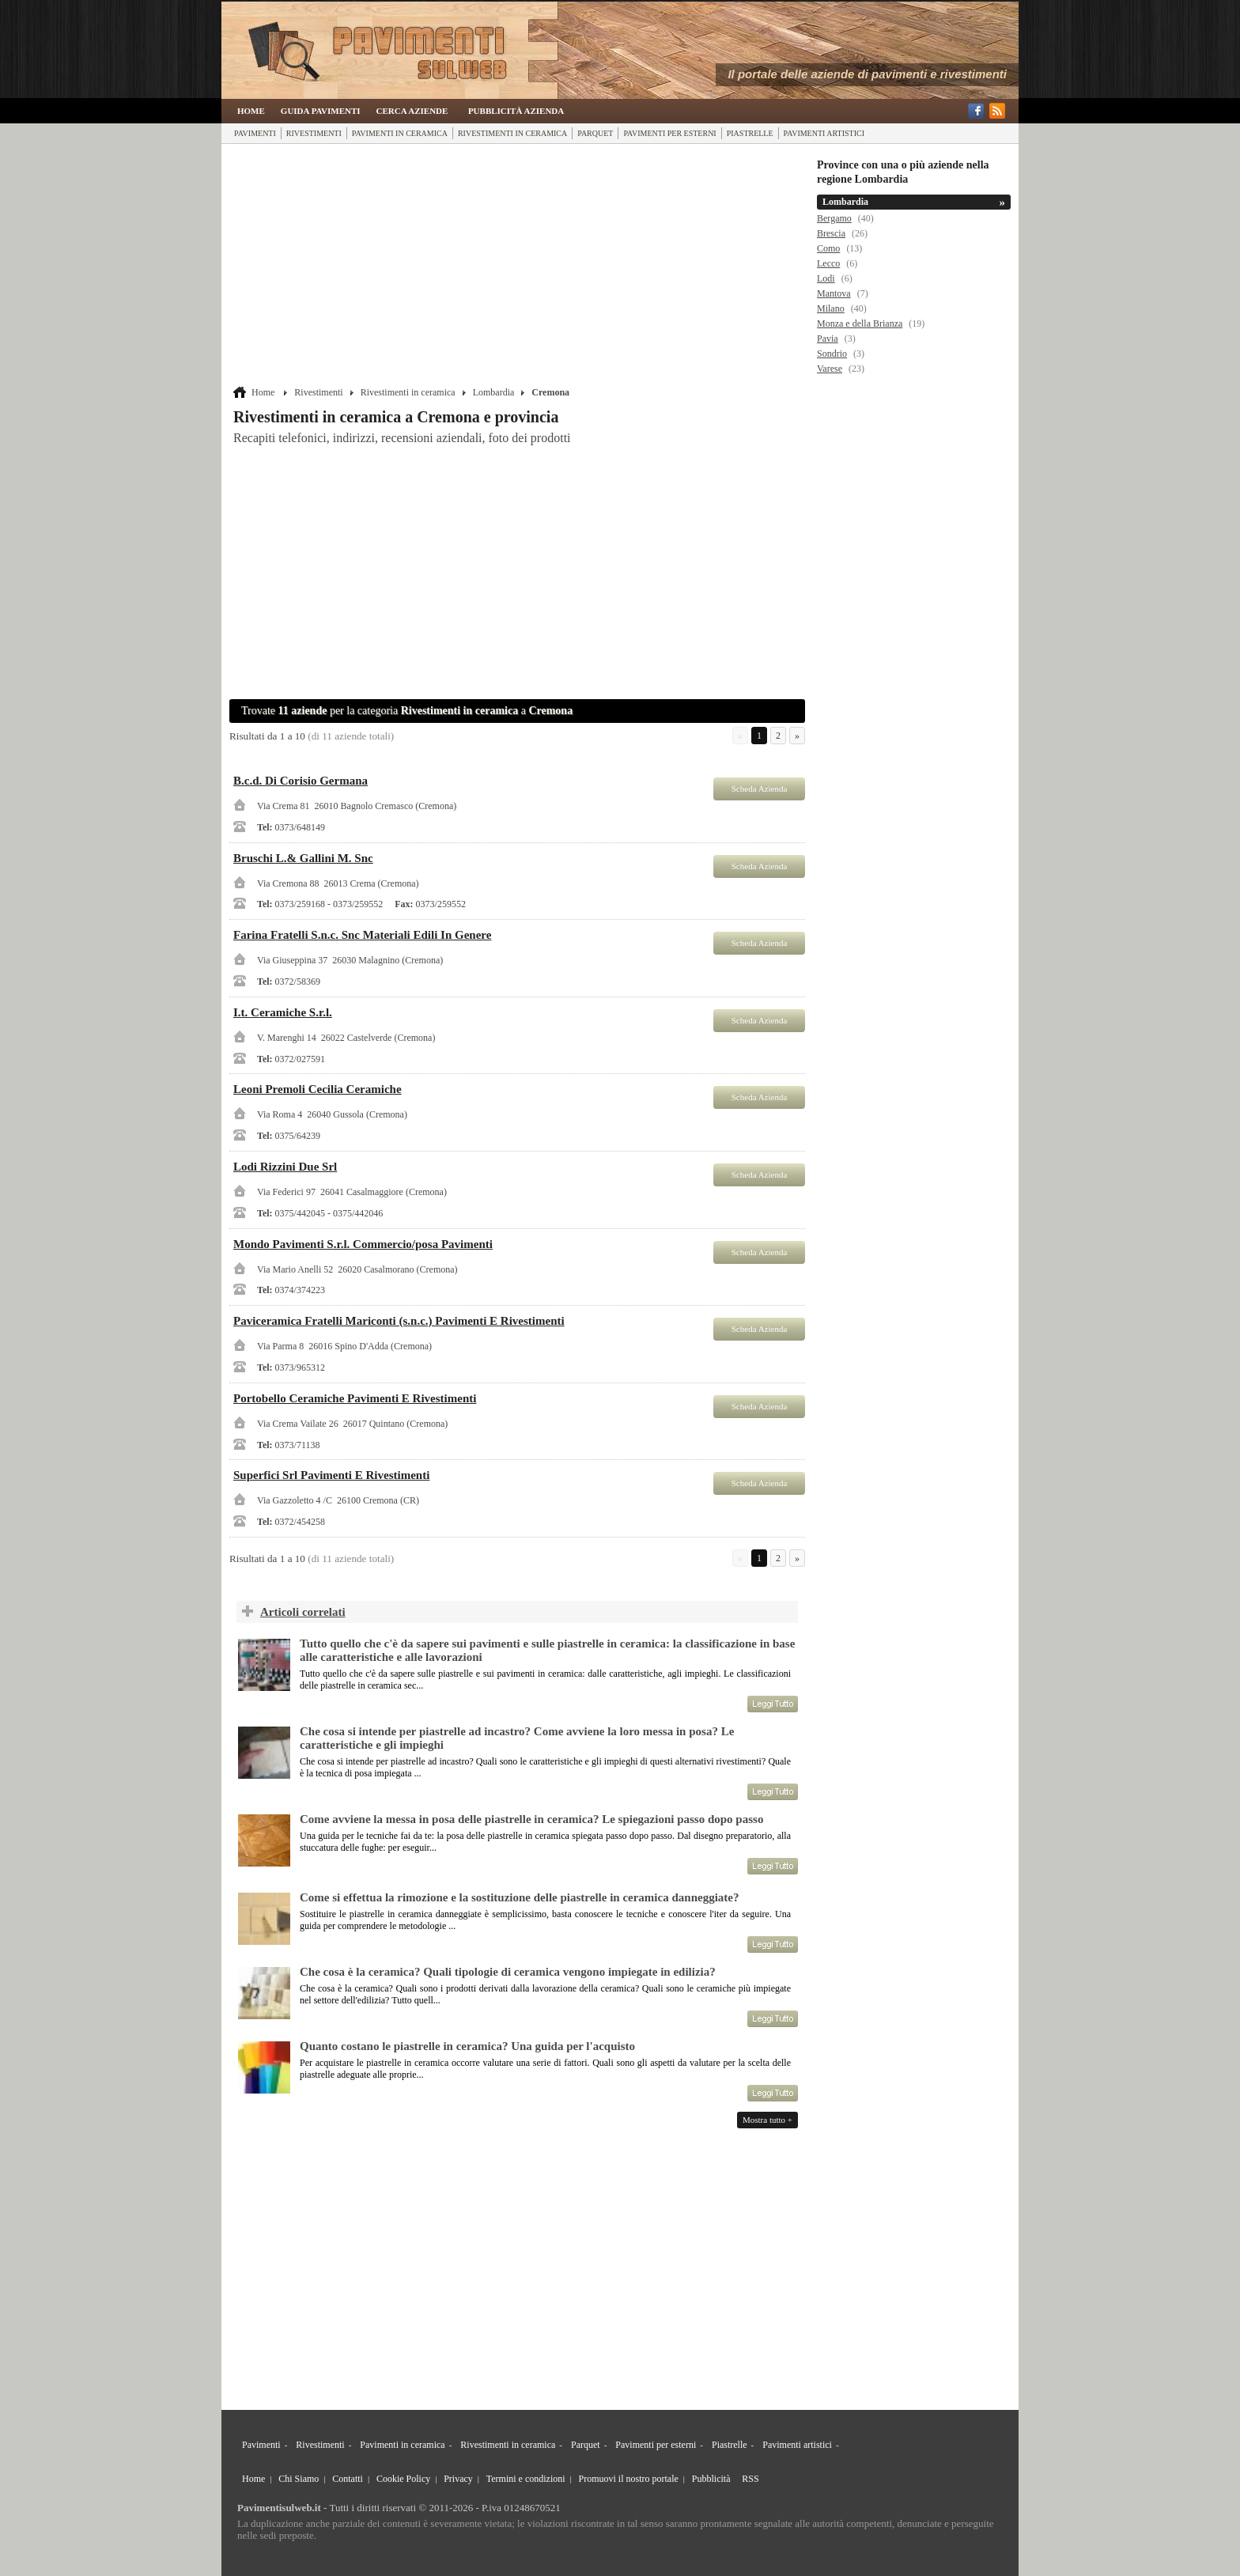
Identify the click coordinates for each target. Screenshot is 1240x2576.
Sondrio (832, 353)
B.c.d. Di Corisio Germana (300, 780)
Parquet (595, 133)
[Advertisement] (519, 266)
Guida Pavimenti (321, 110)
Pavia (827, 338)
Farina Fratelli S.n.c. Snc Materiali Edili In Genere (362, 935)
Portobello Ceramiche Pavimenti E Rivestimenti (354, 1398)
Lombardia (494, 392)
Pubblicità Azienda (516, 110)
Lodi (826, 278)
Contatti (347, 2478)
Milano (831, 308)
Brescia (831, 233)
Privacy (458, 2478)
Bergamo (834, 218)
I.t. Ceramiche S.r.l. (282, 1012)
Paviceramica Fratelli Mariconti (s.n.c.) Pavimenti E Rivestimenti (399, 1320)
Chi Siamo (298, 2478)
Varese (829, 368)
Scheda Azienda (760, 788)
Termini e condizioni (525, 2478)
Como (828, 248)
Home (251, 110)
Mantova (834, 293)
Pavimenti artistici (824, 133)
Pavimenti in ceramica (400, 133)
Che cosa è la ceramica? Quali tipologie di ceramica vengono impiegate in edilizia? (508, 1971)
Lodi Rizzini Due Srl (285, 1166)
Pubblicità (711, 2478)
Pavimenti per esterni (669, 133)
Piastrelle (750, 133)
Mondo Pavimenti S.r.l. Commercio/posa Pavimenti (363, 1244)
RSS (750, 2478)
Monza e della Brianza (859, 323)
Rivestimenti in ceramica (512, 133)
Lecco (828, 263)
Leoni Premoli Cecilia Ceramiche (317, 1089)
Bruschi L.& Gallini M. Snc (303, 858)
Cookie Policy (403, 2478)
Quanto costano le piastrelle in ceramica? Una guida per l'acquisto (467, 2046)
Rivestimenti (314, 133)
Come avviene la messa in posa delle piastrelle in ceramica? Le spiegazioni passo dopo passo (531, 1819)
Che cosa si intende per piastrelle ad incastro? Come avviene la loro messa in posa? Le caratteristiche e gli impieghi (517, 1738)
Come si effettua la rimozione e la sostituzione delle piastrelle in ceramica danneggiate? (519, 1897)
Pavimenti (255, 133)
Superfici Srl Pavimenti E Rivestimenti (331, 1475)
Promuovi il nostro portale (629, 2478)
